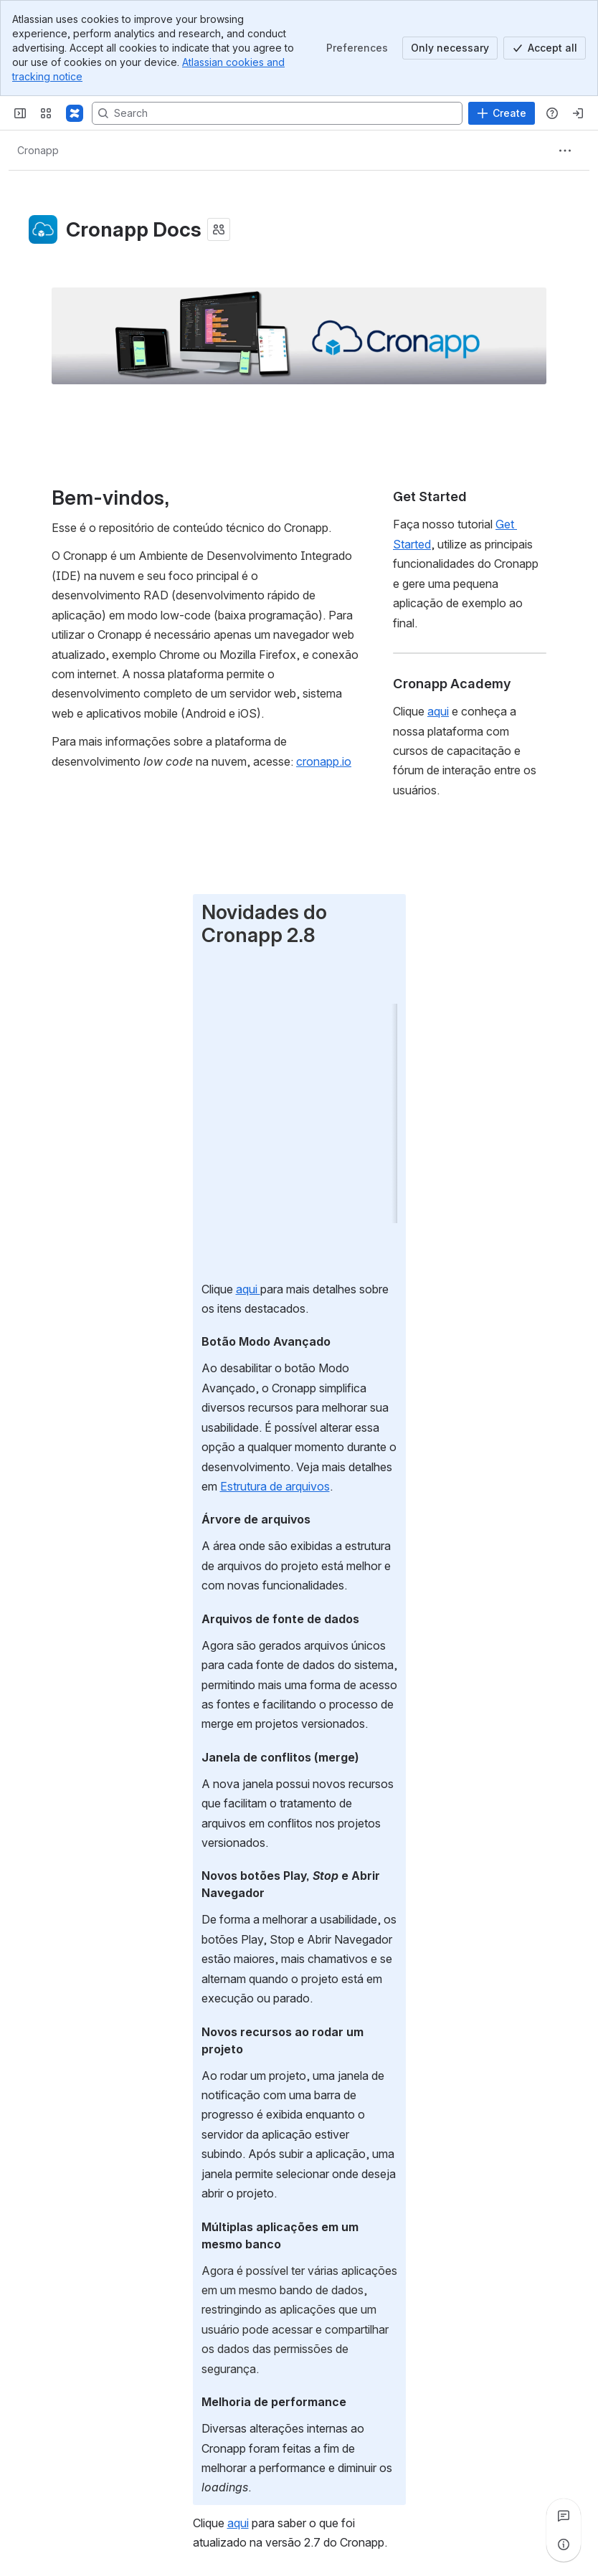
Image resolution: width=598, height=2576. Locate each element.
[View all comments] (563, 2515)
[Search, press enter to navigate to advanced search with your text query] (277, 113)
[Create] (501, 113)
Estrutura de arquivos (275, 1486)
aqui (248, 1289)
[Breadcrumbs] (38, 150)
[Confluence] (74, 113)
